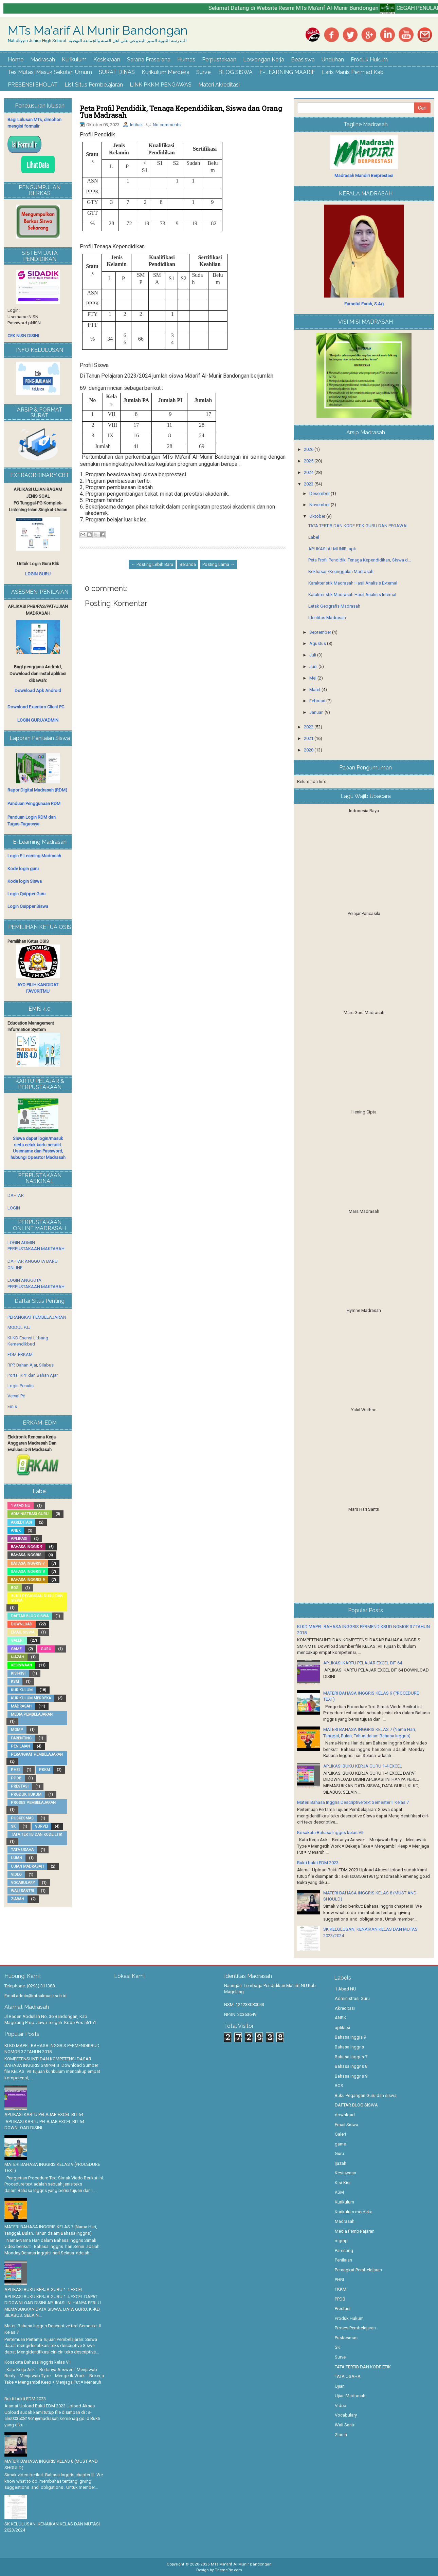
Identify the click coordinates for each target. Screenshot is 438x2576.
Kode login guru (23, 868)
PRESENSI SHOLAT (33, 84)
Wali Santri (22, 1891)
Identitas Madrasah (327, 617)
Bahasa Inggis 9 (26, 1547)
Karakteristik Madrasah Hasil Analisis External (352, 583)
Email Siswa (22, 1632)
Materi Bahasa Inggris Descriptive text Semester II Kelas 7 (353, 1802)
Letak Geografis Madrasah (334, 606)
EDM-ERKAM (20, 1354)
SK (13, 1826)
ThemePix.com (228, 2570)
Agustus (318, 643)
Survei (204, 72)
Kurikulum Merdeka (165, 72)
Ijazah (17, 1657)
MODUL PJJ (19, 1327)
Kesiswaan (106, 59)
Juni (313, 666)
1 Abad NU (20, 1506)
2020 (309, 749)
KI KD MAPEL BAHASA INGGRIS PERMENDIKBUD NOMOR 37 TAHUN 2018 (51, 2049)
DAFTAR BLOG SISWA (30, 1616)
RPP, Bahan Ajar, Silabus (30, 1365)
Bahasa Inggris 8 (27, 1571)
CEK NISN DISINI (23, 335)
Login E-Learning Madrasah (34, 855)
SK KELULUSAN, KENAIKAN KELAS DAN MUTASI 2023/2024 (52, 2527)
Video (16, 1874)
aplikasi (19, 1539)
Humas (186, 59)
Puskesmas (22, 1818)
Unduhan (333, 59)
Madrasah (42, 59)
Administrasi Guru (30, 1514)
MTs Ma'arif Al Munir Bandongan (98, 30)
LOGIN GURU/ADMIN (37, 720)
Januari (317, 712)
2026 (309, 449)
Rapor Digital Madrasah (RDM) (37, 790)
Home (15, 59)
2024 (309, 472)
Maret (315, 689)
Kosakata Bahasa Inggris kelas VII (330, 1832)
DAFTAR (15, 1195)
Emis (12, 1406)
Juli (313, 654)
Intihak (136, 124)
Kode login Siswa (24, 881)
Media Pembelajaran (32, 1714)
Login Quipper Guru (26, 893)
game (16, 1649)
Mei (313, 678)
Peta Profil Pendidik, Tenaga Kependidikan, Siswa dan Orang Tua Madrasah (181, 111)
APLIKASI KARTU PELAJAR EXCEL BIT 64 (362, 1662)
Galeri (17, 1640)
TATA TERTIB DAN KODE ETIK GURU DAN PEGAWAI (357, 525)
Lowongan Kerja (263, 59)
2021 (309, 738)
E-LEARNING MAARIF (287, 72)
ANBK (16, 1530)
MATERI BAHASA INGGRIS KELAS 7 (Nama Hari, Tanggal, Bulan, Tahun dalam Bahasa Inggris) (50, 2230)
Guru (46, 1649)
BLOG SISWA (235, 72)
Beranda (188, 564)
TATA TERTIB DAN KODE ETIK (36, 1834)
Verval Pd (16, 1395)
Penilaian (20, 1746)
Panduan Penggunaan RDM (33, 803)
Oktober (317, 516)
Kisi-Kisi (18, 1673)
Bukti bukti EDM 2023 (318, 1862)
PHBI (15, 1770)
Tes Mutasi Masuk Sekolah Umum (50, 72)
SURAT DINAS (117, 72)
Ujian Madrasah (27, 1866)
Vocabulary (23, 1883)
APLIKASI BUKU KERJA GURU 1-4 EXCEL (362, 1766)
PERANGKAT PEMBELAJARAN (36, 1317)
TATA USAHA (22, 1850)
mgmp (17, 1730)
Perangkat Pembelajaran (37, 1754)
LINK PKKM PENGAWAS (160, 84)
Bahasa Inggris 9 (27, 1580)
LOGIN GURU (38, 573)
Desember (320, 493)
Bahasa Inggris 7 (27, 1563)
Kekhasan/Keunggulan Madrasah (340, 571)
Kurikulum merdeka (31, 1698)
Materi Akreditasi (219, 84)
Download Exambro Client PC (35, 706)
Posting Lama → (218, 564)
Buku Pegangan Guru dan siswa (37, 1598)
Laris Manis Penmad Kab (353, 72)
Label (313, 537)
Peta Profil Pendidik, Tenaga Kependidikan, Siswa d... (359, 559)
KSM (15, 1681)
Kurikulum (74, 59)
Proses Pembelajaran (33, 1802)
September (320, 632)
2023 (309, 483)
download (21, 1624)
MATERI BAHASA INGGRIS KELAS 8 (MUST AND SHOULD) (51, 2464)
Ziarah (17, 1899)
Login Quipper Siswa (27, 906)
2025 (309, 460)
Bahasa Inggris (26, 1555)
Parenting (21, 1738)
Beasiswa (303, 59)
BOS (14, 1588)
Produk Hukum (369, 59)
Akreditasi (21, 1522)
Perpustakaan (219, 59)
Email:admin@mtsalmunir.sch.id (35, 1995)
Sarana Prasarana (148, 59)
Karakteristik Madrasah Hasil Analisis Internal (352, 594)
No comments (167, 124)
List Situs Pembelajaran (94, 84)
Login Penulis (20, 1385)
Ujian (16, 1858)
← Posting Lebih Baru (152, 564)
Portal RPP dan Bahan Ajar (32, 1375)
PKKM (44, 1770)
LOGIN (13, 1207)
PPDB (16, 1778)
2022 (309, 726)
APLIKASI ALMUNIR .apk (332, 548)
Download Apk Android (38, 690)
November (320, 504)
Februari (317, 700)
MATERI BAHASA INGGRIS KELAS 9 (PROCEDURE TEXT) (52, 2167)
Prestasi (20, 1786)
